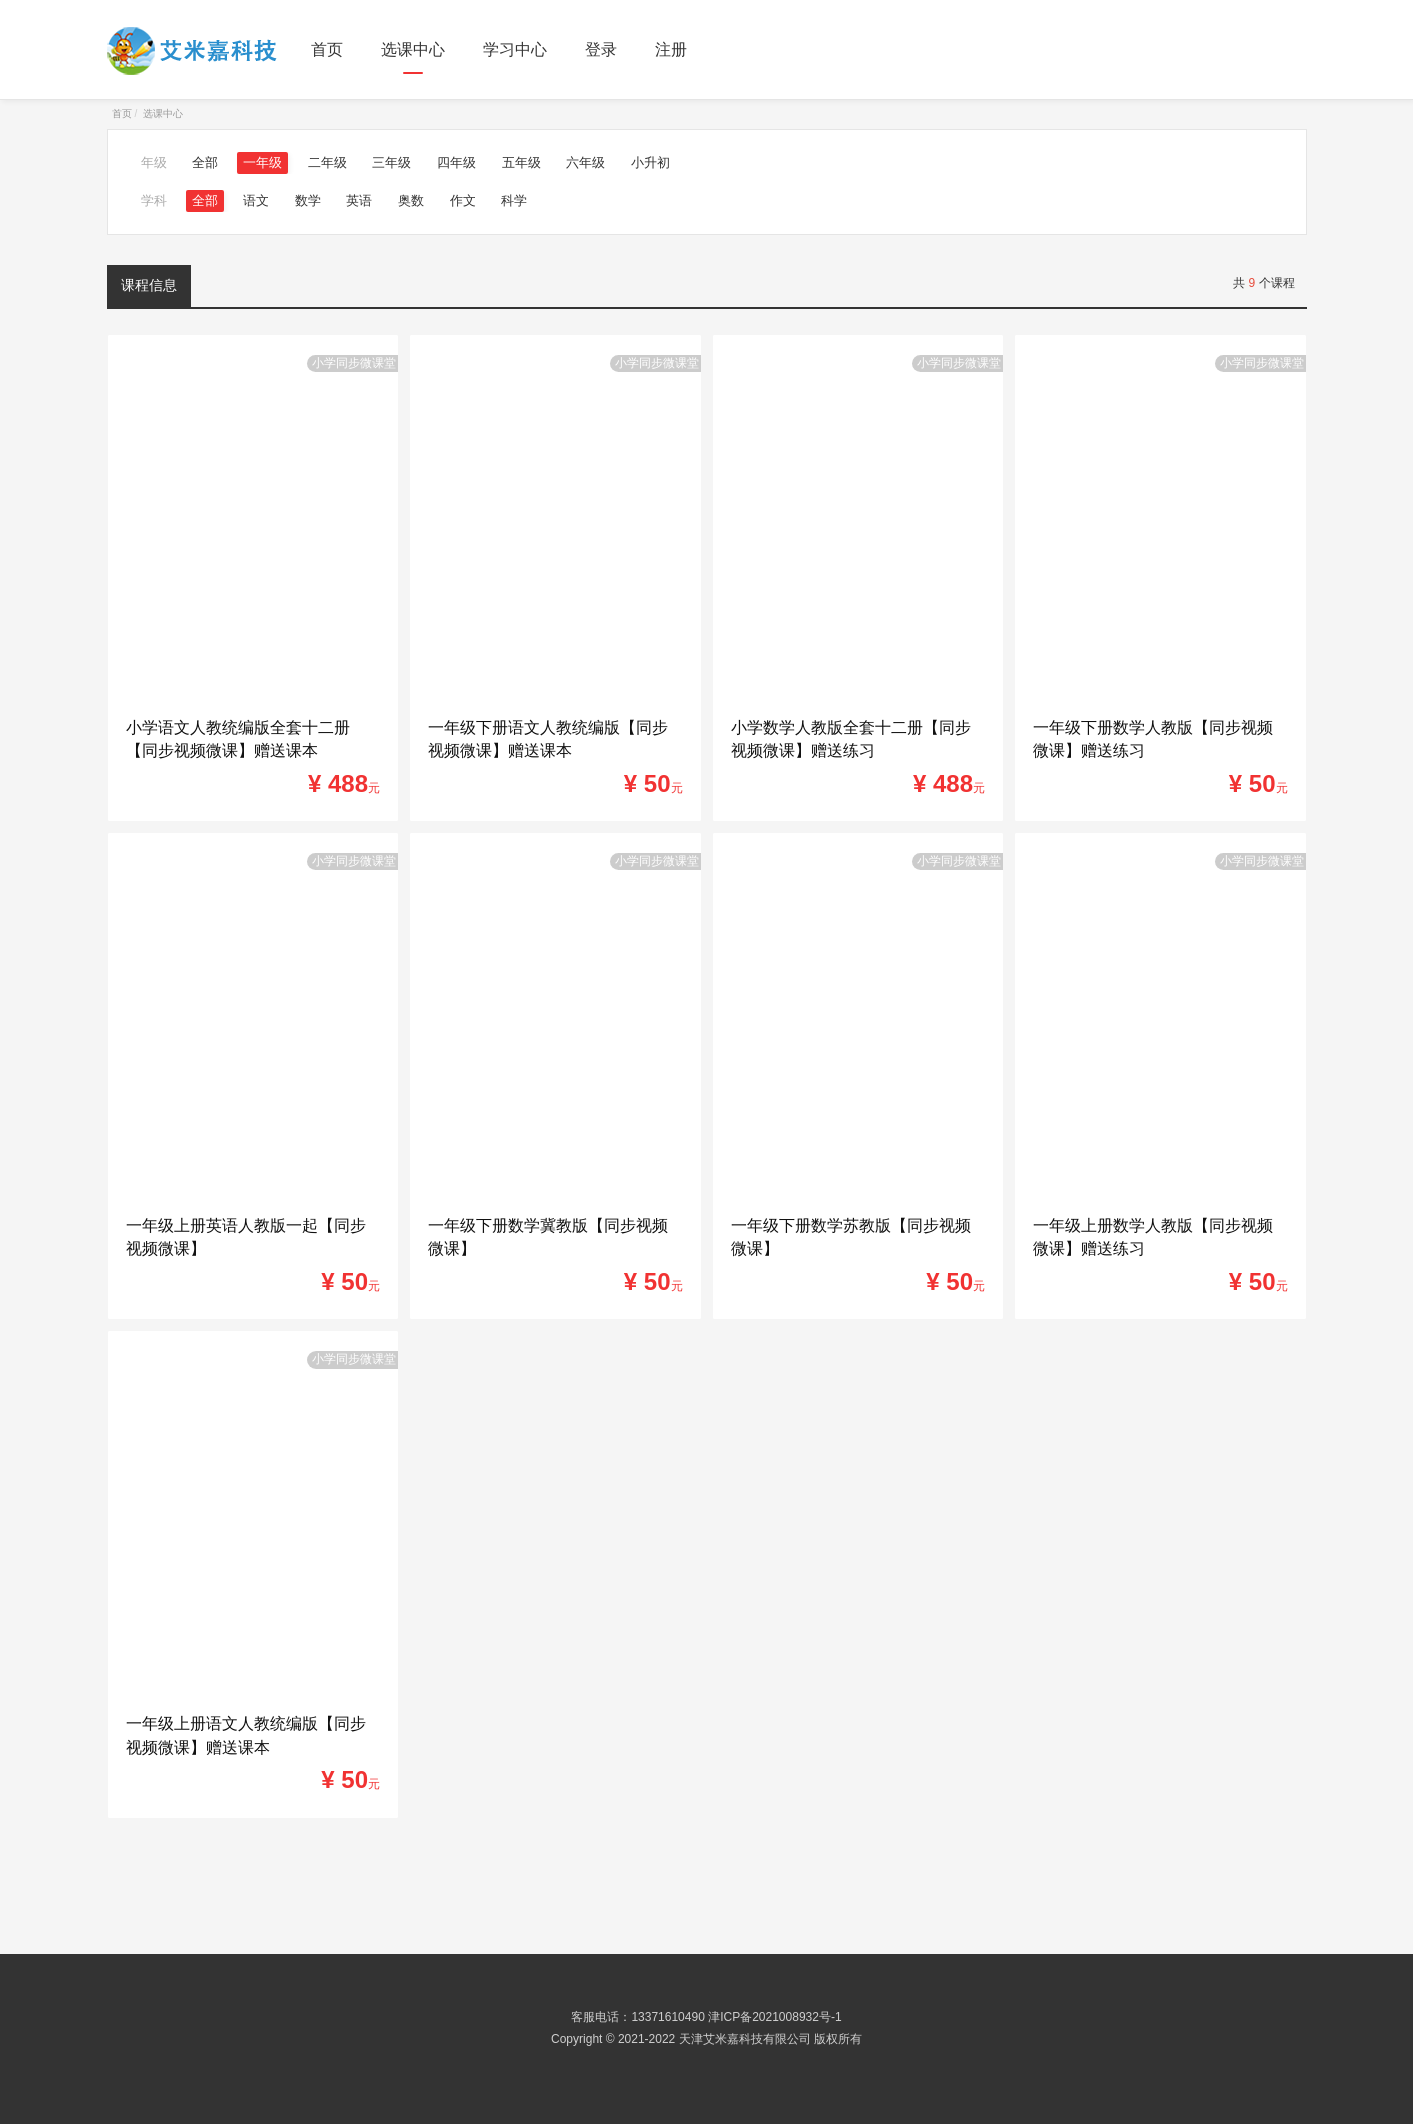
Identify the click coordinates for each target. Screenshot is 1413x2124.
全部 (205, 162)
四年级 (456, 162)
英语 (359, 200)
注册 (671, 49)
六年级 (585, 162)
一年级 (262, 162)
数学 (308, 200)
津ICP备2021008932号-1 (774, 2017)
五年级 (521, 162)
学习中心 (515, 49)
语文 (256, 200)
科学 (514, 200)
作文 (463, 200)
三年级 (391, 162)
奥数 (411, 200)
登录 (601, 49)
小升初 (650, 162)
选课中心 (413, 49)
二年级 (327, 162)
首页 (327, 49)
